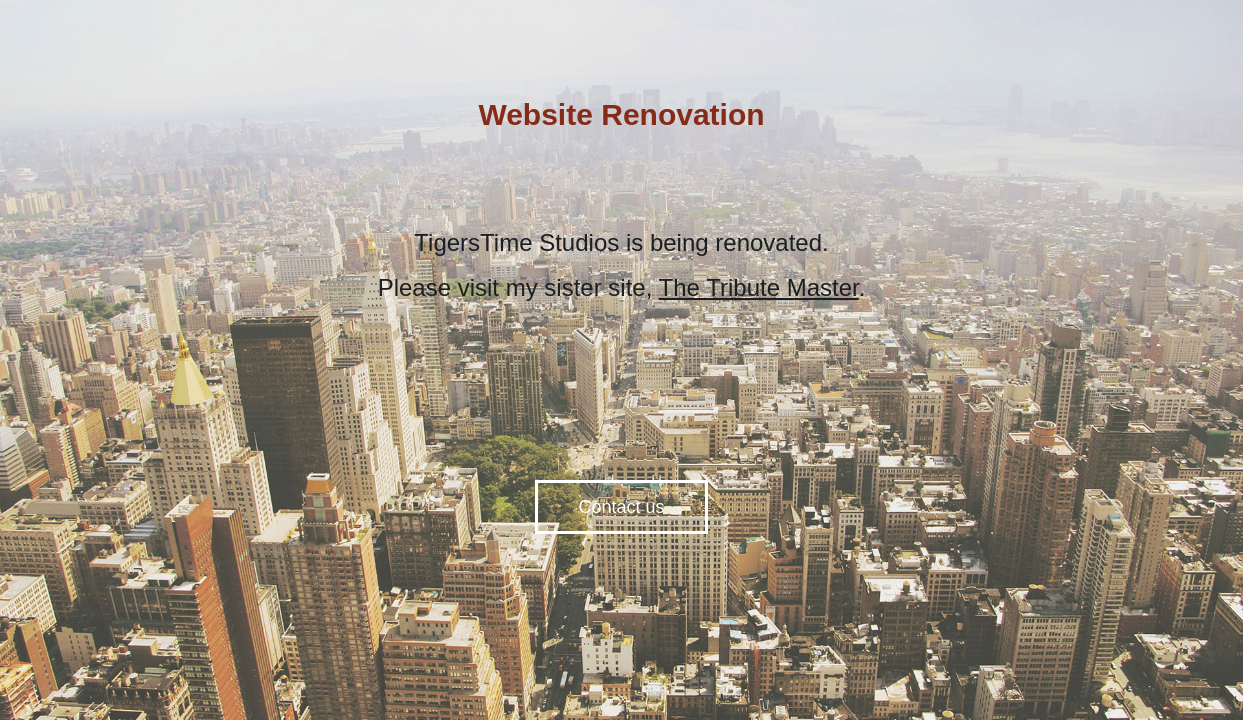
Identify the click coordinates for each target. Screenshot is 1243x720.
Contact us (621, 507)
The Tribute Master (759, 287)
